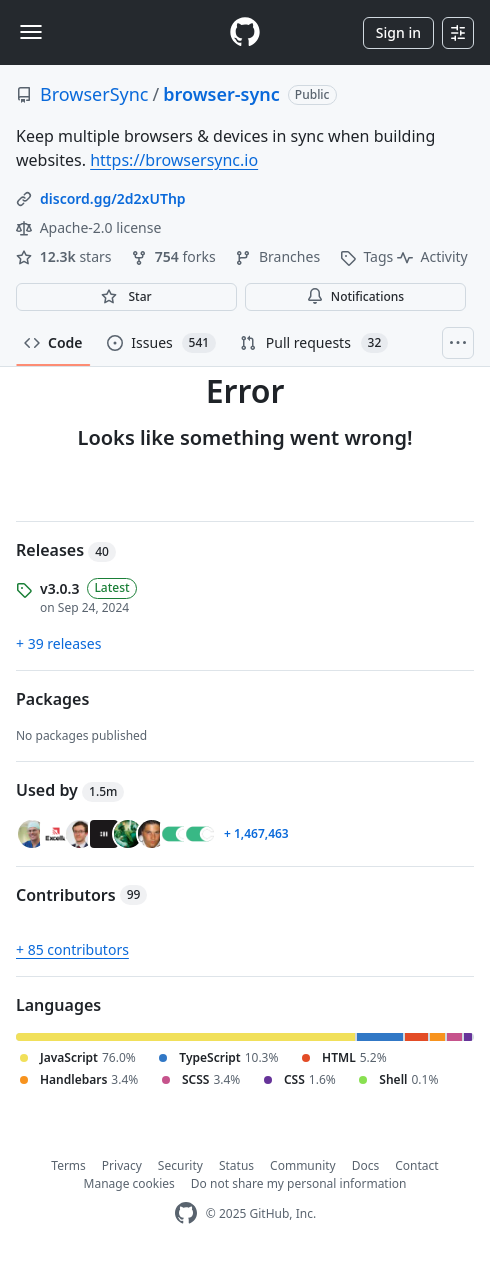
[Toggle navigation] (31, 32)
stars (65, 256)
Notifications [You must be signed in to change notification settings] (355, 296)
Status (236, 1165)
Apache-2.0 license (88, 227)
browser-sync (221, 94)
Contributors (81, 895)
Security (180, 1165)
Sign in (398, 32)
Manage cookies (129, 1183)
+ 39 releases (58, 643)
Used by (70, 790)
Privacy (122, 1165)
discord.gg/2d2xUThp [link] (113, 198)
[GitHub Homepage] (186, 1213)
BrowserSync (94, 94)
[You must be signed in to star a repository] (126, 297)
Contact (416, 1165)
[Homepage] (245, 32)
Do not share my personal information (299, 1183)
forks (175, 256)
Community (303, 1165)
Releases (66, 550)
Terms (68, 1165)
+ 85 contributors (72, 949)
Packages (52, 699)
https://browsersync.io (174, 160)
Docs (366, 1165)
